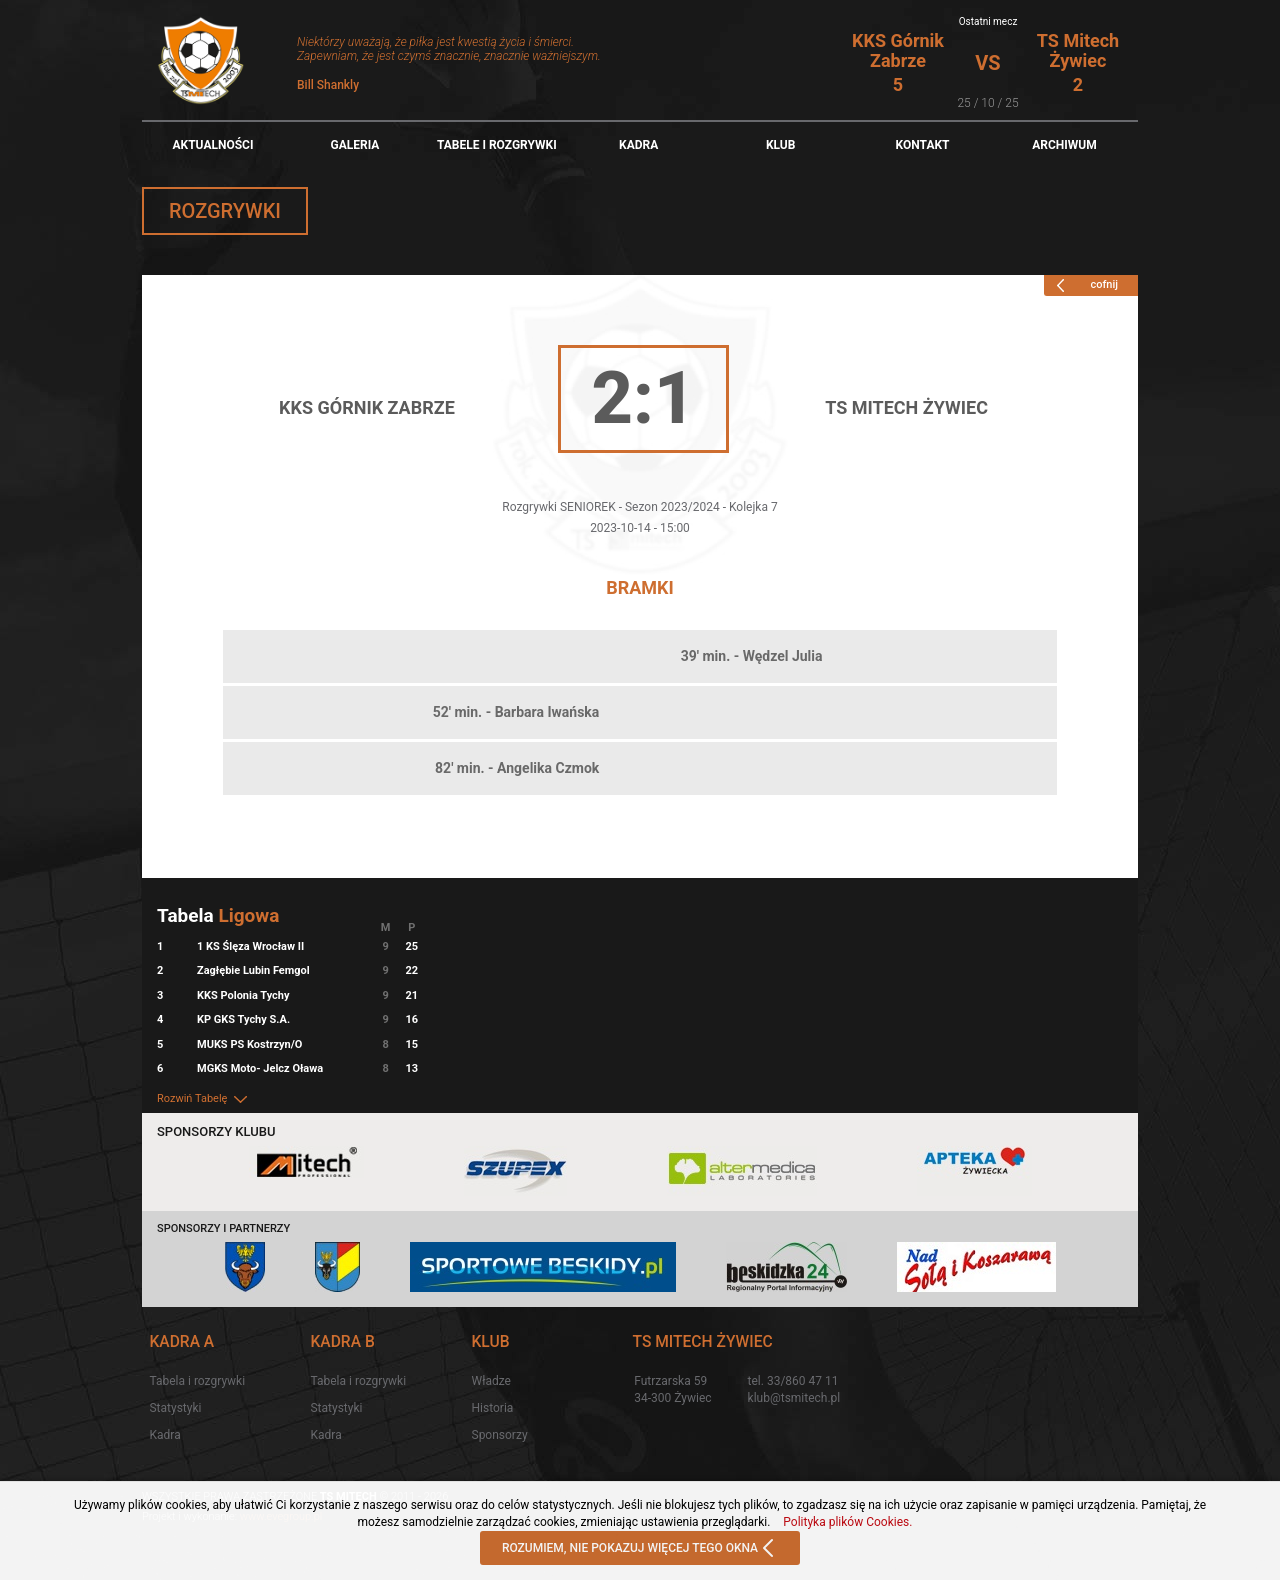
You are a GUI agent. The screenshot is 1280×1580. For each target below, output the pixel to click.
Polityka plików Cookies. (847, 1522)
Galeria (354, 145)
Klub (781, 145)
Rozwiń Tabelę (203, 1098)
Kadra (638, 145)
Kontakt (923, 145)
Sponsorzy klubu (216, 1131)
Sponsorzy (500, 1435)
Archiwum (1064, 145)
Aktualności (212, 145)
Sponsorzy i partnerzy (223, 1228)
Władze (491, 1381)
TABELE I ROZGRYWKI (497, 145)
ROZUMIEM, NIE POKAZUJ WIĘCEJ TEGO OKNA (640, 1549)
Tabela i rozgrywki (197, 1381)
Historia (493, 1408)
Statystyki (175, 1408)
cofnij (1084, 285)
